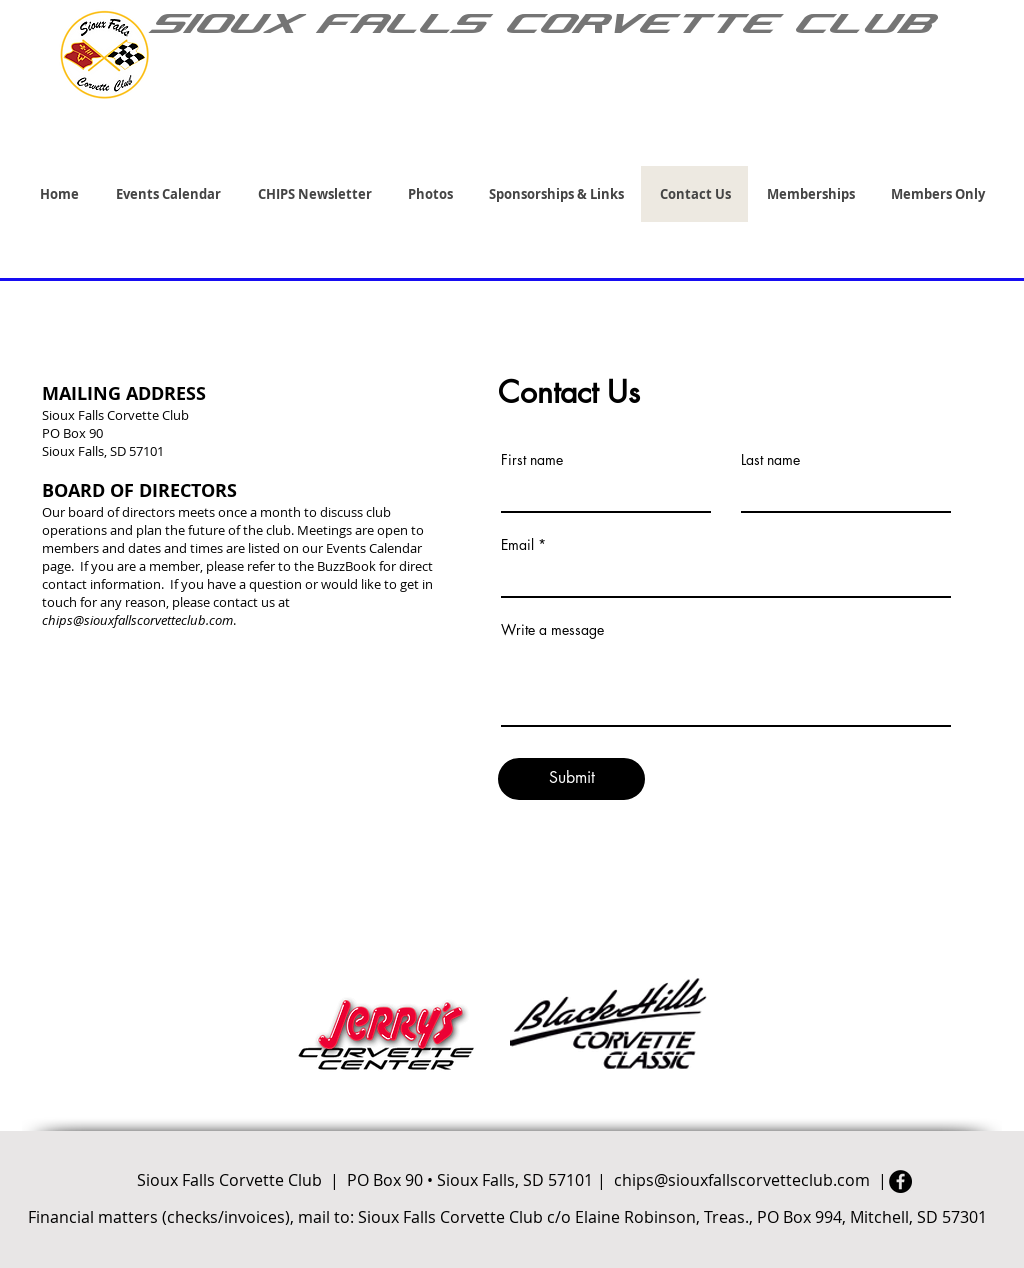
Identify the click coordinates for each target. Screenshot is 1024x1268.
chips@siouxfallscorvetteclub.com (137, 620)
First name (532, 460)
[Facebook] (900, 1181)
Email (517, 545)
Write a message (552, 630)
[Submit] (571, 779)
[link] (985, 138)
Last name (770, 460)
